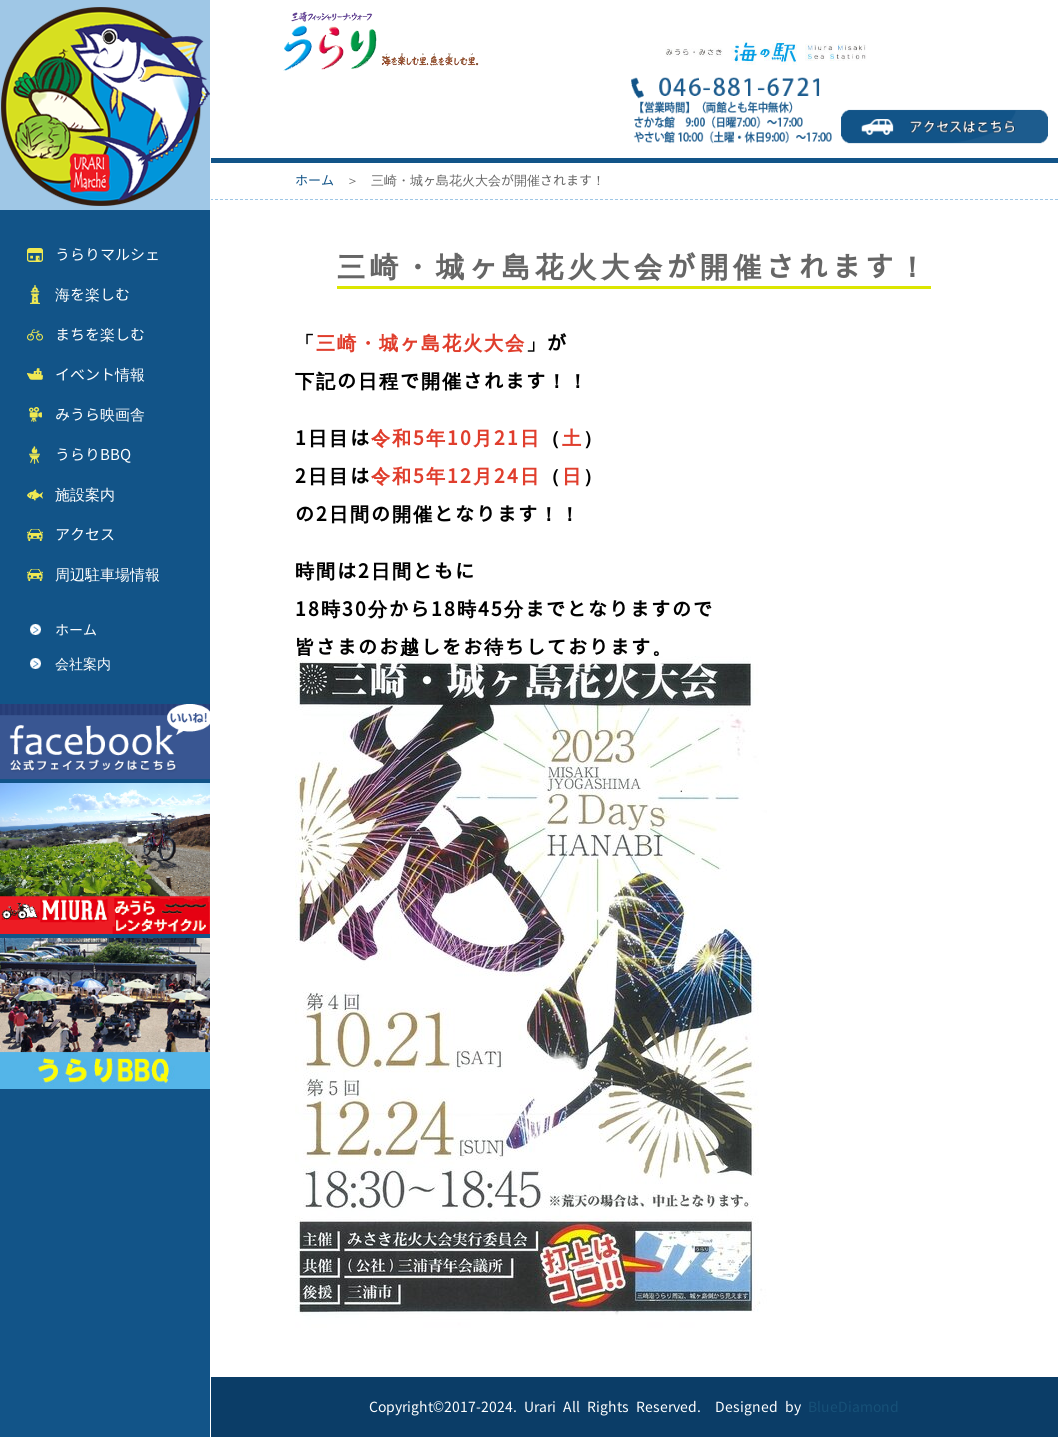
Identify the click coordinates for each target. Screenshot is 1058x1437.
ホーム (76, 629)
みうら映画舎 (100, 414)
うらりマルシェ (107, 254)
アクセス (85, 534)
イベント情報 (100, 374)
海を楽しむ (92, 294)
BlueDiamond (853, 1406)
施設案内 (85, 494)
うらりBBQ (93, 454)
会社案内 (83, 663)
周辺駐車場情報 (107, 574)
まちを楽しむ (100, 334)
